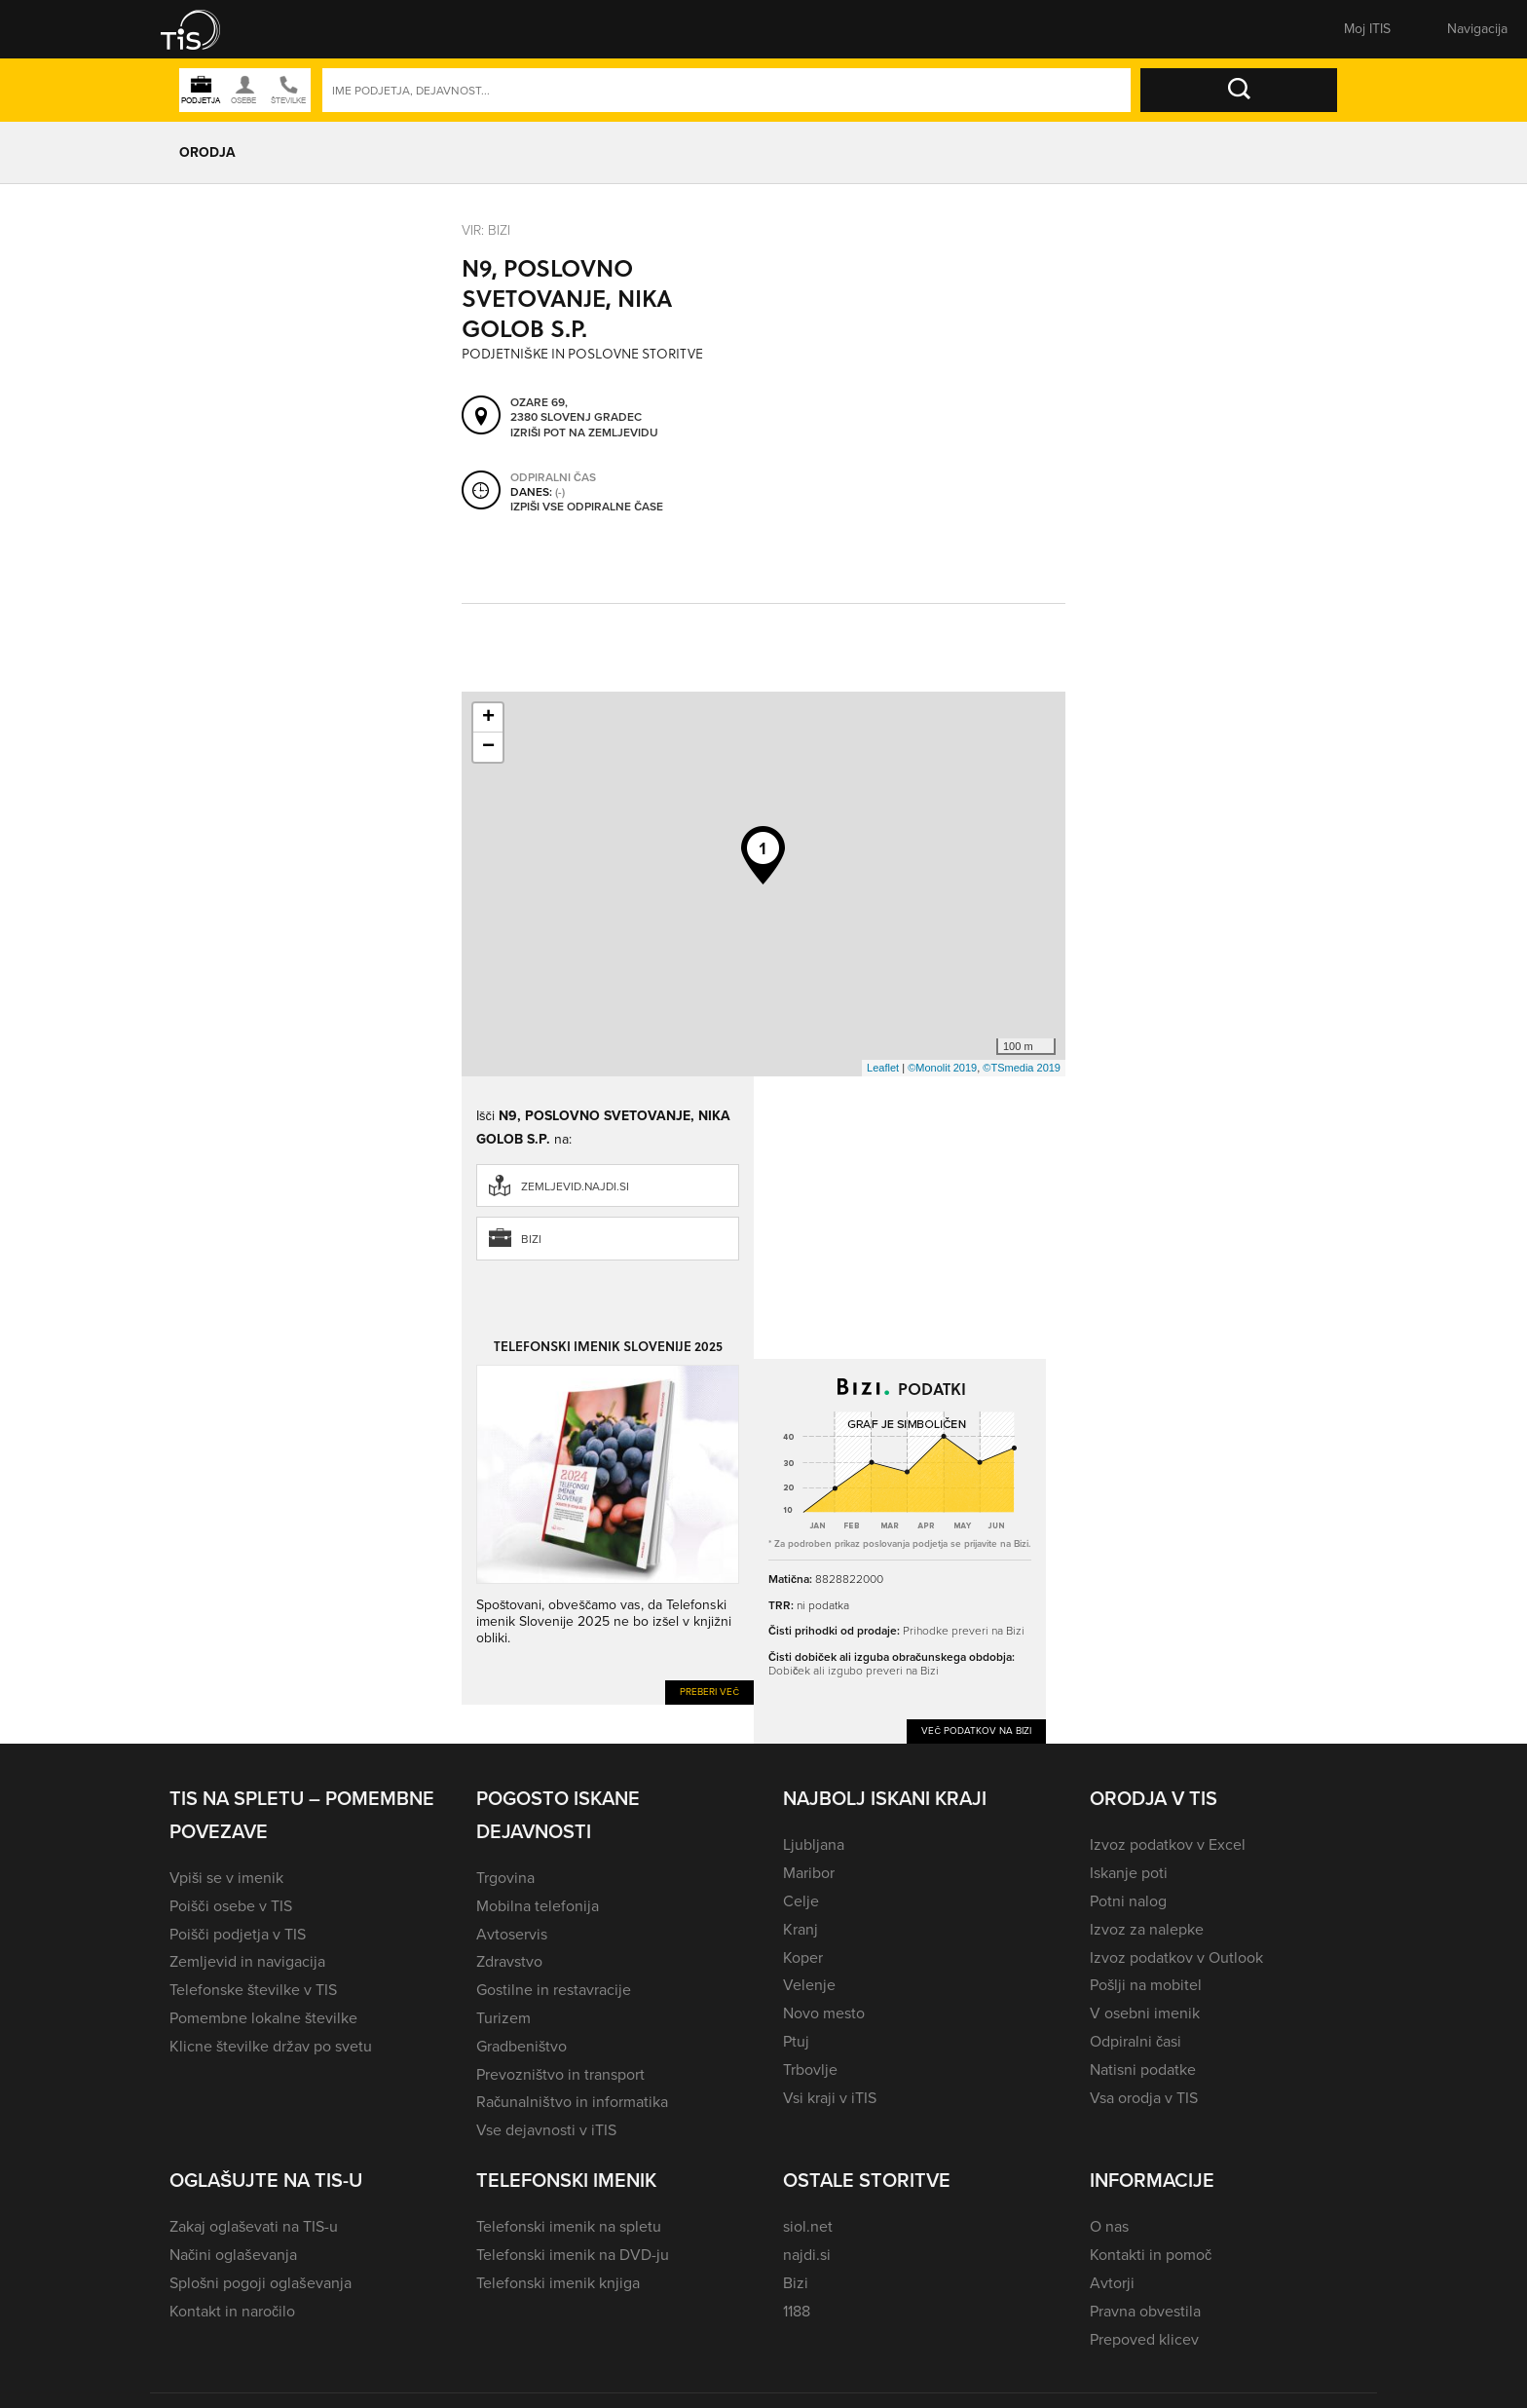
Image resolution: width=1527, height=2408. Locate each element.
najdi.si (807, 2254)
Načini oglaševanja (233, 2254)
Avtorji (1112, 2283)
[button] (203, 29)
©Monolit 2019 (942, 1067)
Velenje (809, 1985)
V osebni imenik (1145, 2013)
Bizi (531, 1239)
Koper (803, 1957)
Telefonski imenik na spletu (568, 2226)
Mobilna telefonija (537, 1906)
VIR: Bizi (486, 230)
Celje (801, 1901)
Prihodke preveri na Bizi (963, 1630)
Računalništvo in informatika (572, 2101)
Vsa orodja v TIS (1144, 2098)
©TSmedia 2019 (1022, 1067)
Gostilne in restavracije (553, 1989)
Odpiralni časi (1135, 2041)
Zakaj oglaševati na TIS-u (253, 2226)
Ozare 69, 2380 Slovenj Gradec (576, 410)
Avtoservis (511, 1934)
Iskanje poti (1129, 1873)
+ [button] (488, 718)
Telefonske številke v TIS (253, 1989)
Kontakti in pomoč (1150, 2254)
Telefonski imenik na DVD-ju (572, 2254)
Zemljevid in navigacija (247, 1961)
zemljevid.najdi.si (575, 1186)
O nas (1109, 2226)
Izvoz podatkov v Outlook (1176, 1957)
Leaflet (883, 1067)
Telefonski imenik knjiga (558, 2283)
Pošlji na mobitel (1146, 1985)
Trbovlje (810, 2069)
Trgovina (505, 1877)
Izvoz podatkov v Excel (1168, 1844)
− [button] (488, 747)
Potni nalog (1128, 1901)
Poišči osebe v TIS (230, 1906)
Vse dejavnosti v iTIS (546, 2130)
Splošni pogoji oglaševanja (260, 2283)
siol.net (808, 2226)
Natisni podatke (1143, 2069)
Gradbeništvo (521, 2046)
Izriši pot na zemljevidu (584, 433)
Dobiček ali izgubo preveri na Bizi (853, 1670)
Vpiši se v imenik (226, 1877)
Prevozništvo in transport (560, 2074)
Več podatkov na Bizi (976, 1730)
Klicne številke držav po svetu (270, 2046)
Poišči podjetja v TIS (237, 1934)
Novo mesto (824, 2013)
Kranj (800, 1929)
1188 (796, 2311)
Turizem (503, 2018)
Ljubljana (813, 1844)
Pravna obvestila (1145, 2311)
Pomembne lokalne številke (263, 2018)
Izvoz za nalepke (1147, 1929)
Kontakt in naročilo (232, 2311)
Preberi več (709, 1691)
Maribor (809, 1873)
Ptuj (796, 2041)
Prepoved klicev (1144, 2339)
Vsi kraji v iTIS (829, 2098)
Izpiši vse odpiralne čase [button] (586, 507)
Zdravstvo (509, 1961)
